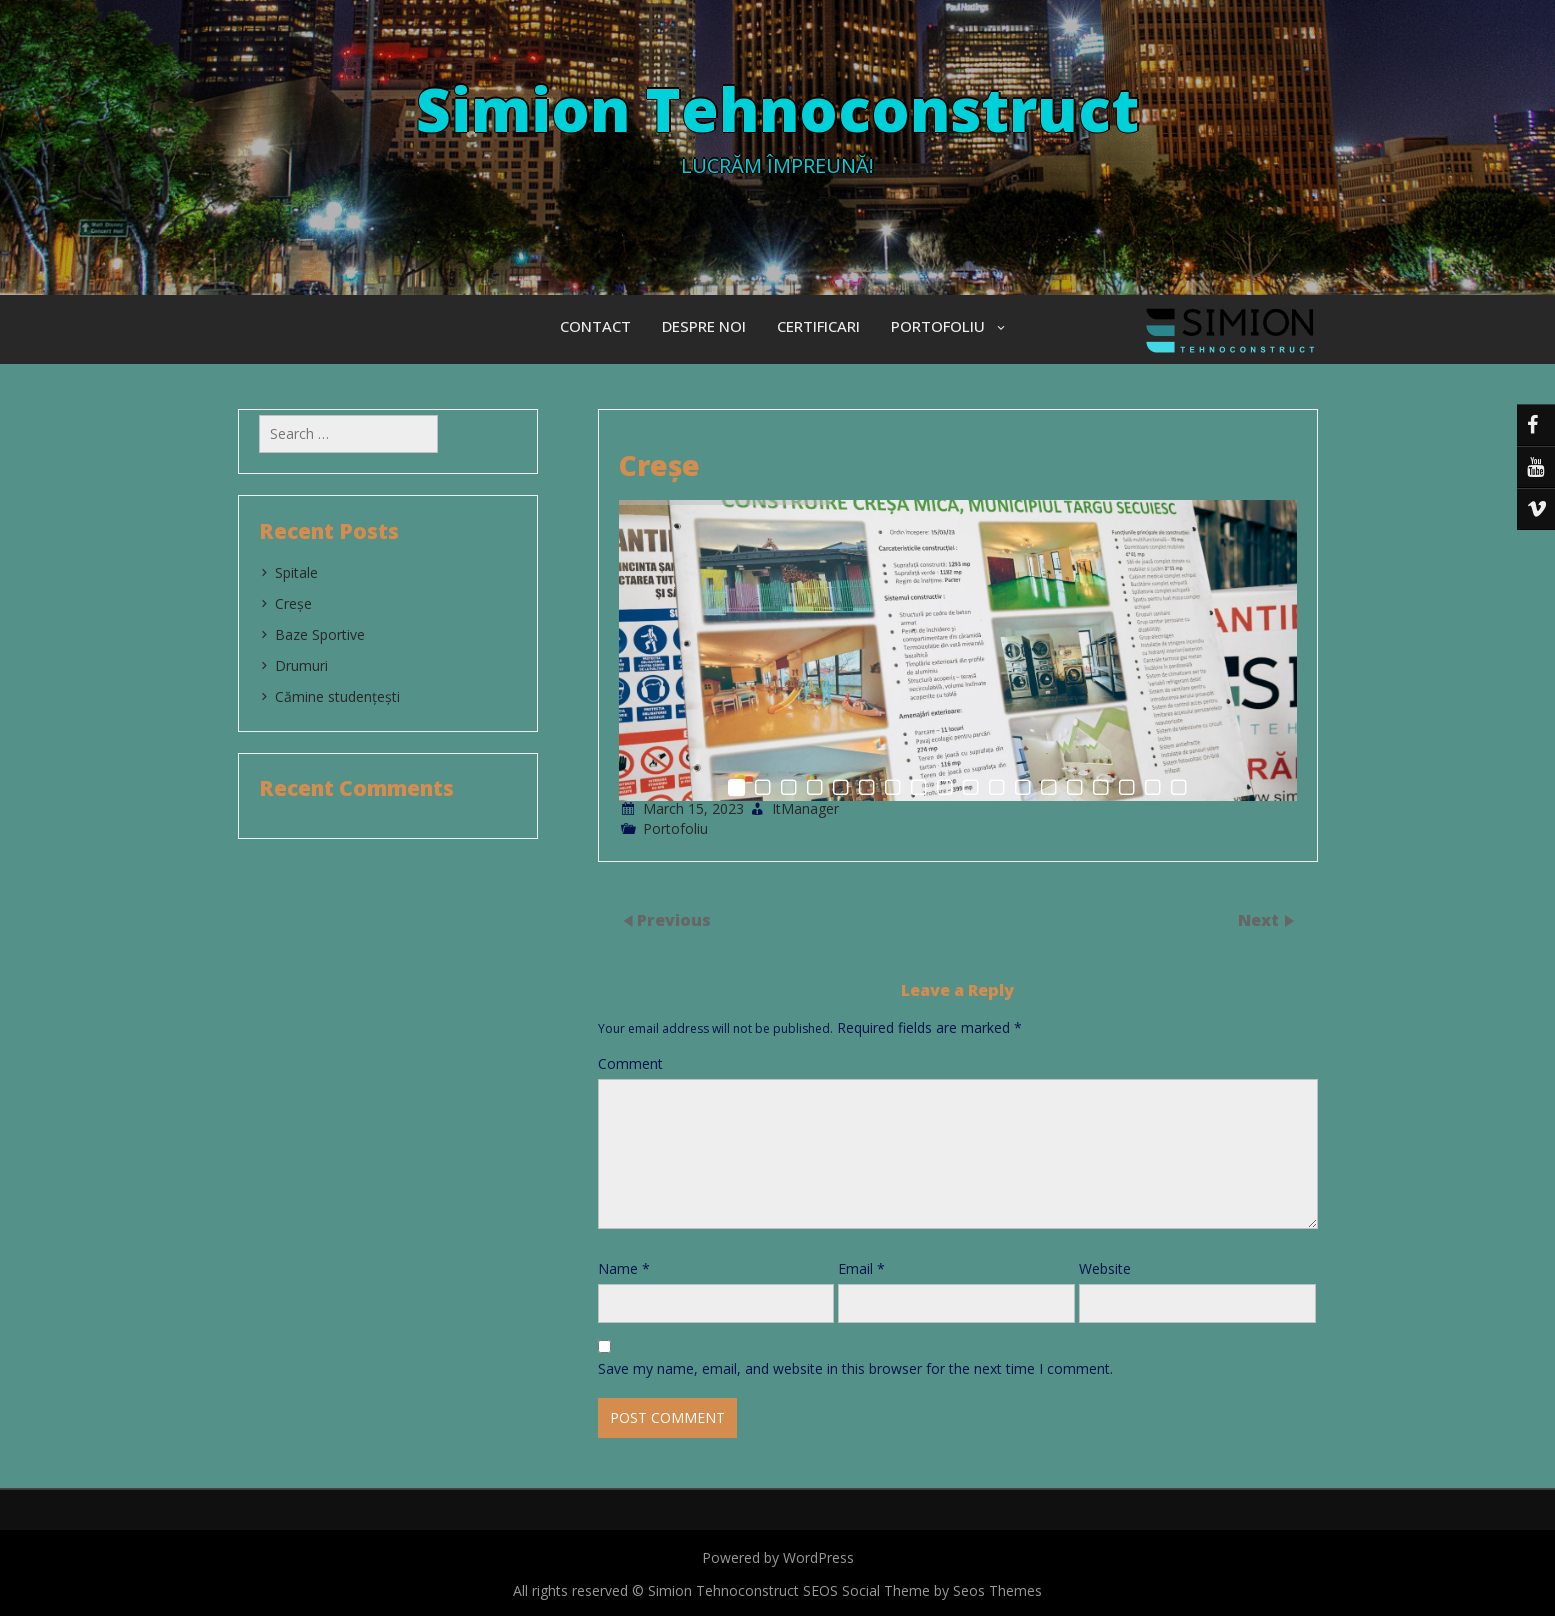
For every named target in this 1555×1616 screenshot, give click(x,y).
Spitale (296, 572)
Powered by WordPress (778, 1557)
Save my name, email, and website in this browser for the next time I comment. (855, 1368)
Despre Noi (704, 326)
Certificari (818, 326)
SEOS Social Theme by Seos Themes (922, 1590)
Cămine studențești (337, 696)
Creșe (293, 603)
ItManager (805, 808)
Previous (674, 920)
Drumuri (301, 665)
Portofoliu (938, 326)
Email (861, 1268)
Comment (630, 1063)
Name (624, 1268)
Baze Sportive (320, 634)
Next (1260, 920)
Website (1105, 1268)
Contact (595, 326)
